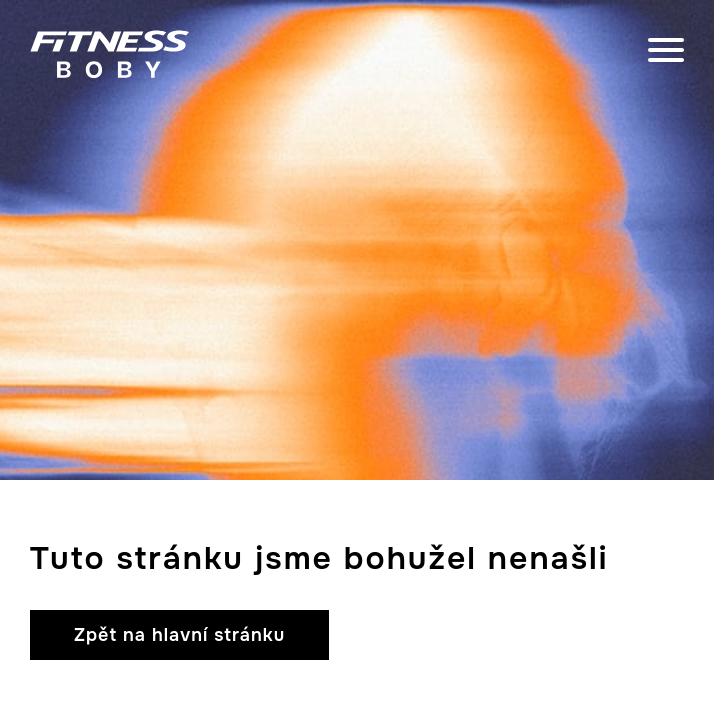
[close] (666, 54)
